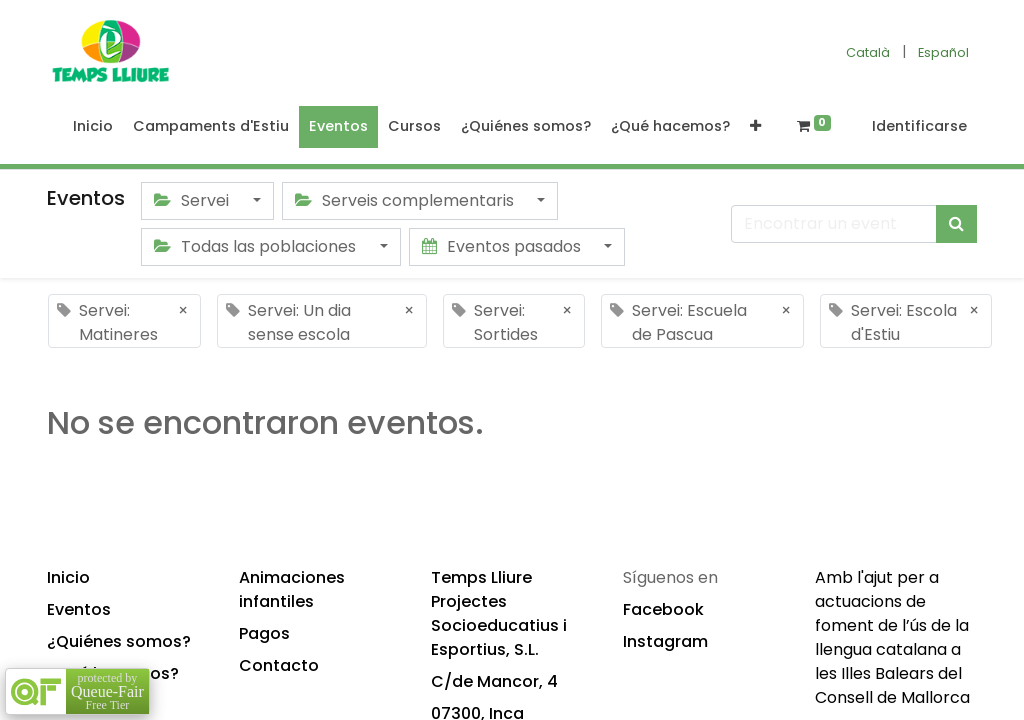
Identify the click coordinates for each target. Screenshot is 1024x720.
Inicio (68, 577)
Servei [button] (193, 200)
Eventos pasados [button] (503, 246)
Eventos (79, 609)
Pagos (264, 633)
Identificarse (919, 126)
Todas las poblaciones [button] (257, 246)
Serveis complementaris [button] (406, 200)
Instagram (665, 641)
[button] (755, 127)
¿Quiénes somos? (119, 641)
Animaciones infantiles (292, 589)
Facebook (663, 609)
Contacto (279, 665)
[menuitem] (93, 127)
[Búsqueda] (956, 224)
